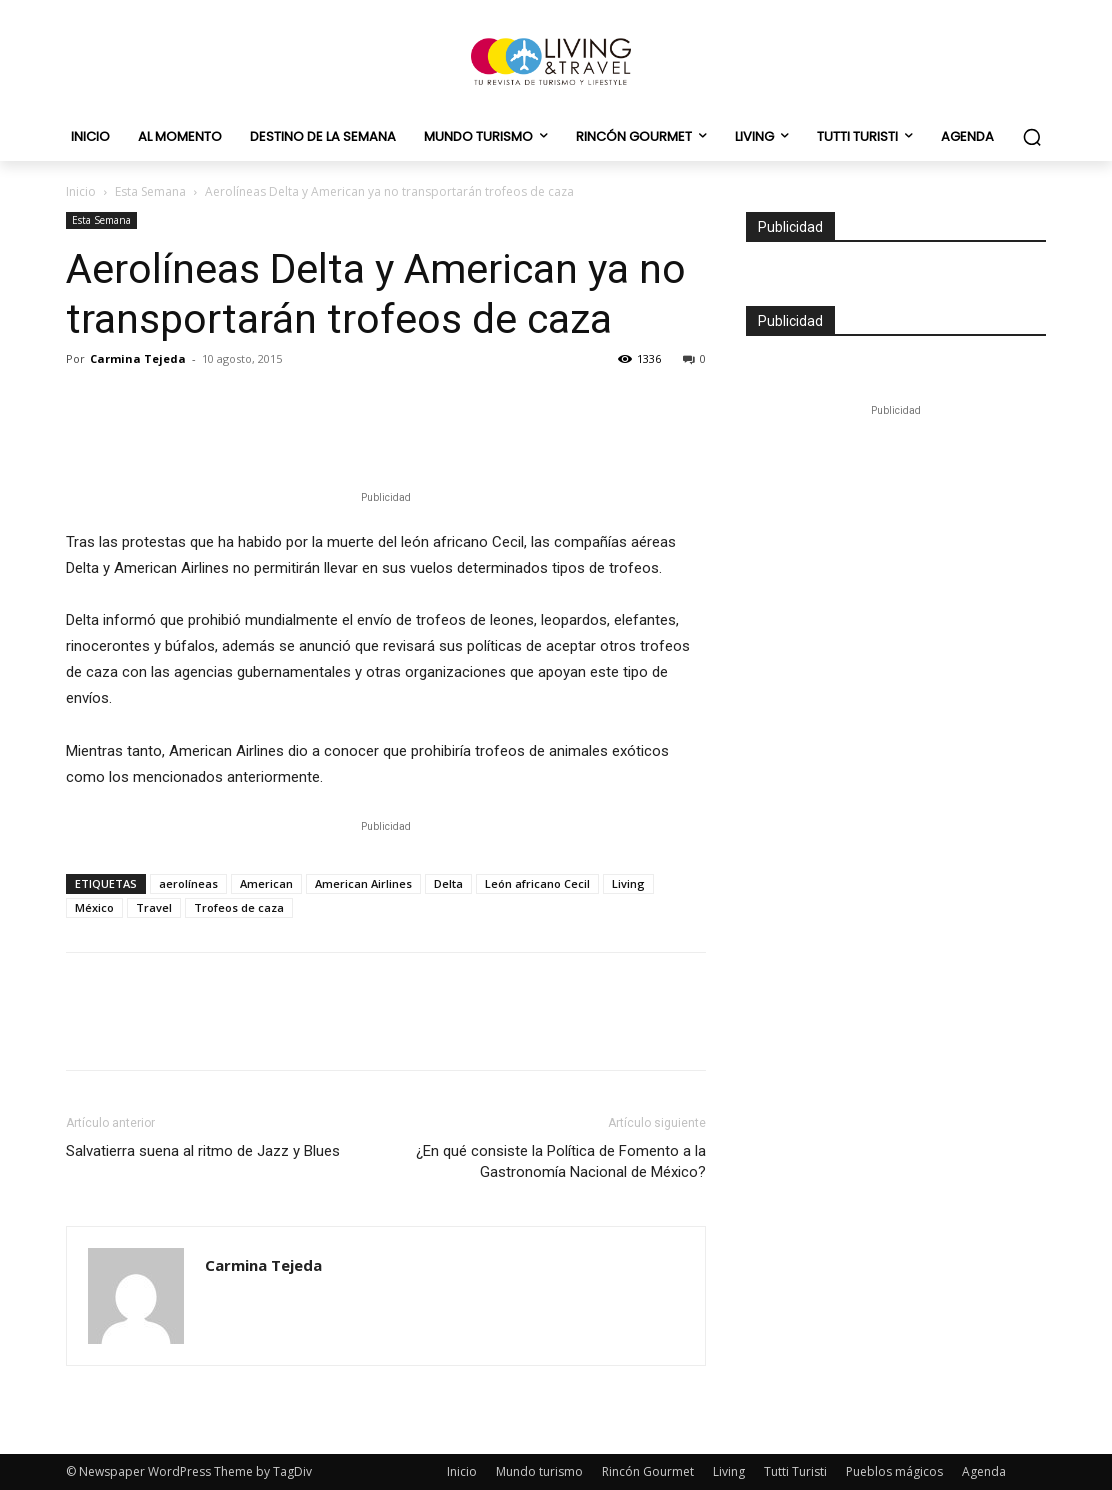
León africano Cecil (537, 883)
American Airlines (363, 883)
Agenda (984, 1471)
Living (628, 883)
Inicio (81, 191)
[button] (1032, 137)
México (94, 907)
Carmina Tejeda (138, 358)
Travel (154, 907)
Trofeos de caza (239, 907)
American (266, 883)
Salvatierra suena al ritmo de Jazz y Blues (203, 1151)
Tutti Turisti (795, 1471)
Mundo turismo (539, 1471)
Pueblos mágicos (894, 1471)
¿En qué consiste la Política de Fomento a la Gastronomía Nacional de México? (561, 1161)
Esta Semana (150, 191)
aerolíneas (188, 883)
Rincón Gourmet (648, 1471)
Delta (448, 883)
